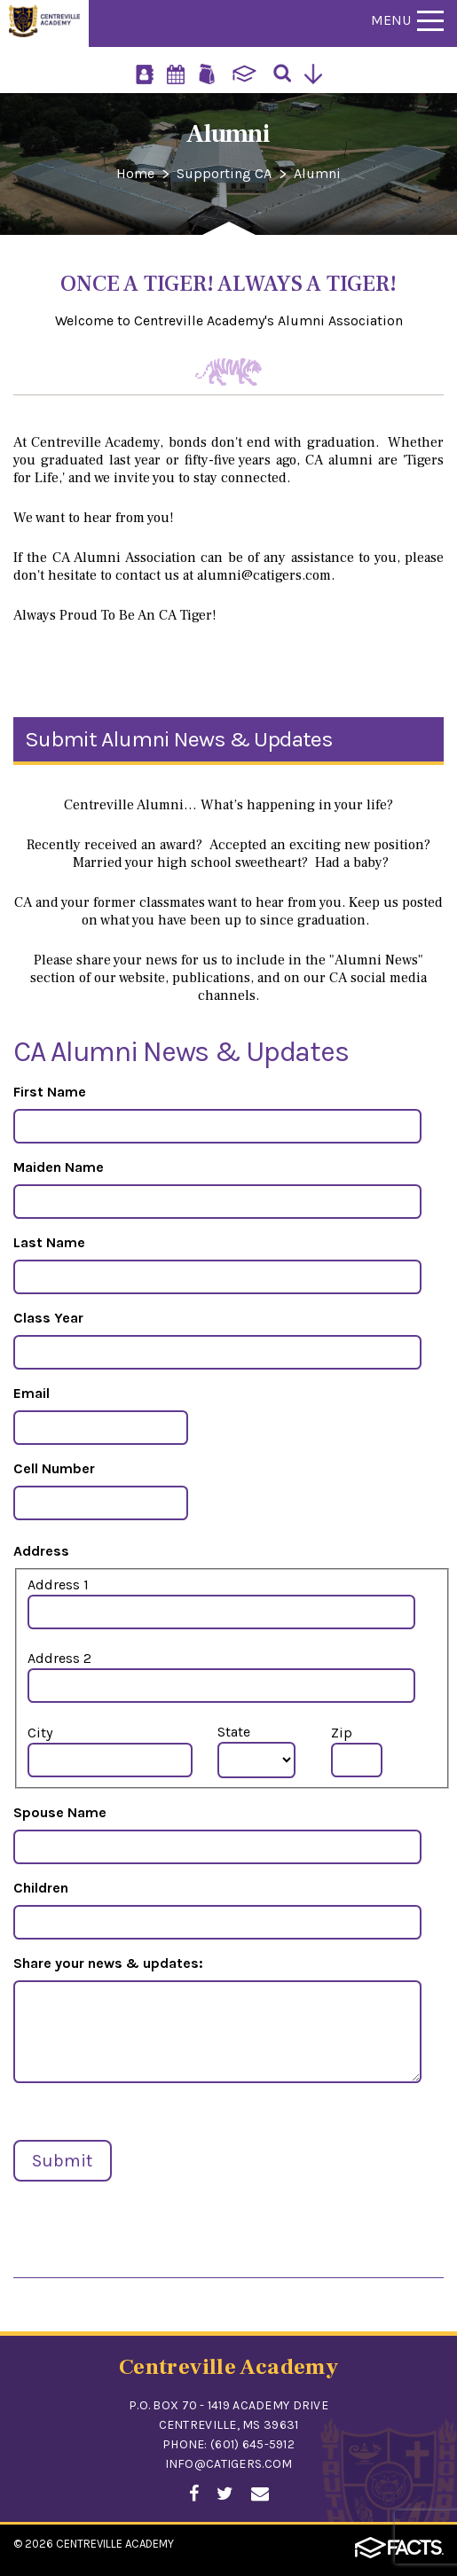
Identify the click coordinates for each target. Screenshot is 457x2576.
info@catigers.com (229, 2463)
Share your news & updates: (108, 1963)
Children (40, 1887)
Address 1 (58, 1584)
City (40, 1732)
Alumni (317, 174)
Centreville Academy (115, 2543)
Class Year (48, 1317)
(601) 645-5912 (252, 2444)
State (233, 1731)
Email (31, 1393)
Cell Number (54, 1468)
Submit (62, 2161)
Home (135, 174)
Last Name (49, 1242)
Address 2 (59, 1658)
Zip (341, 1732)
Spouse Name (59, 1812)
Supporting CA (224, 174)
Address (41, 1550)
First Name (49, 1091)
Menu (407, 20)
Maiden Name (58, 1167)
